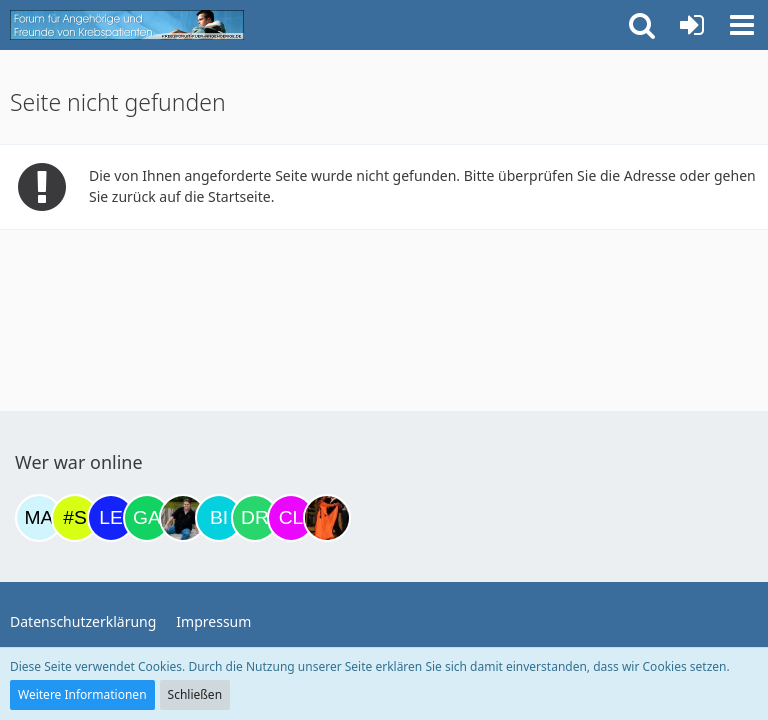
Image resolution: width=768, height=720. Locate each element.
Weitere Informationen (82, 694)
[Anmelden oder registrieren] (692, 25)
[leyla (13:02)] (111, 518)
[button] (742, 25)
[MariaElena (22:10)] (39, 518)
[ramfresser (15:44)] (183, 518)
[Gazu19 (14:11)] (147, 518)
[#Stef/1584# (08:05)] (75, 518)
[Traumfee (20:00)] (327, 518)
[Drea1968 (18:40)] (255, 518)
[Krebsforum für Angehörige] (127, 25)
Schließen (195, 694)
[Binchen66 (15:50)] (219, 518)
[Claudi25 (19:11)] (291, 518)
